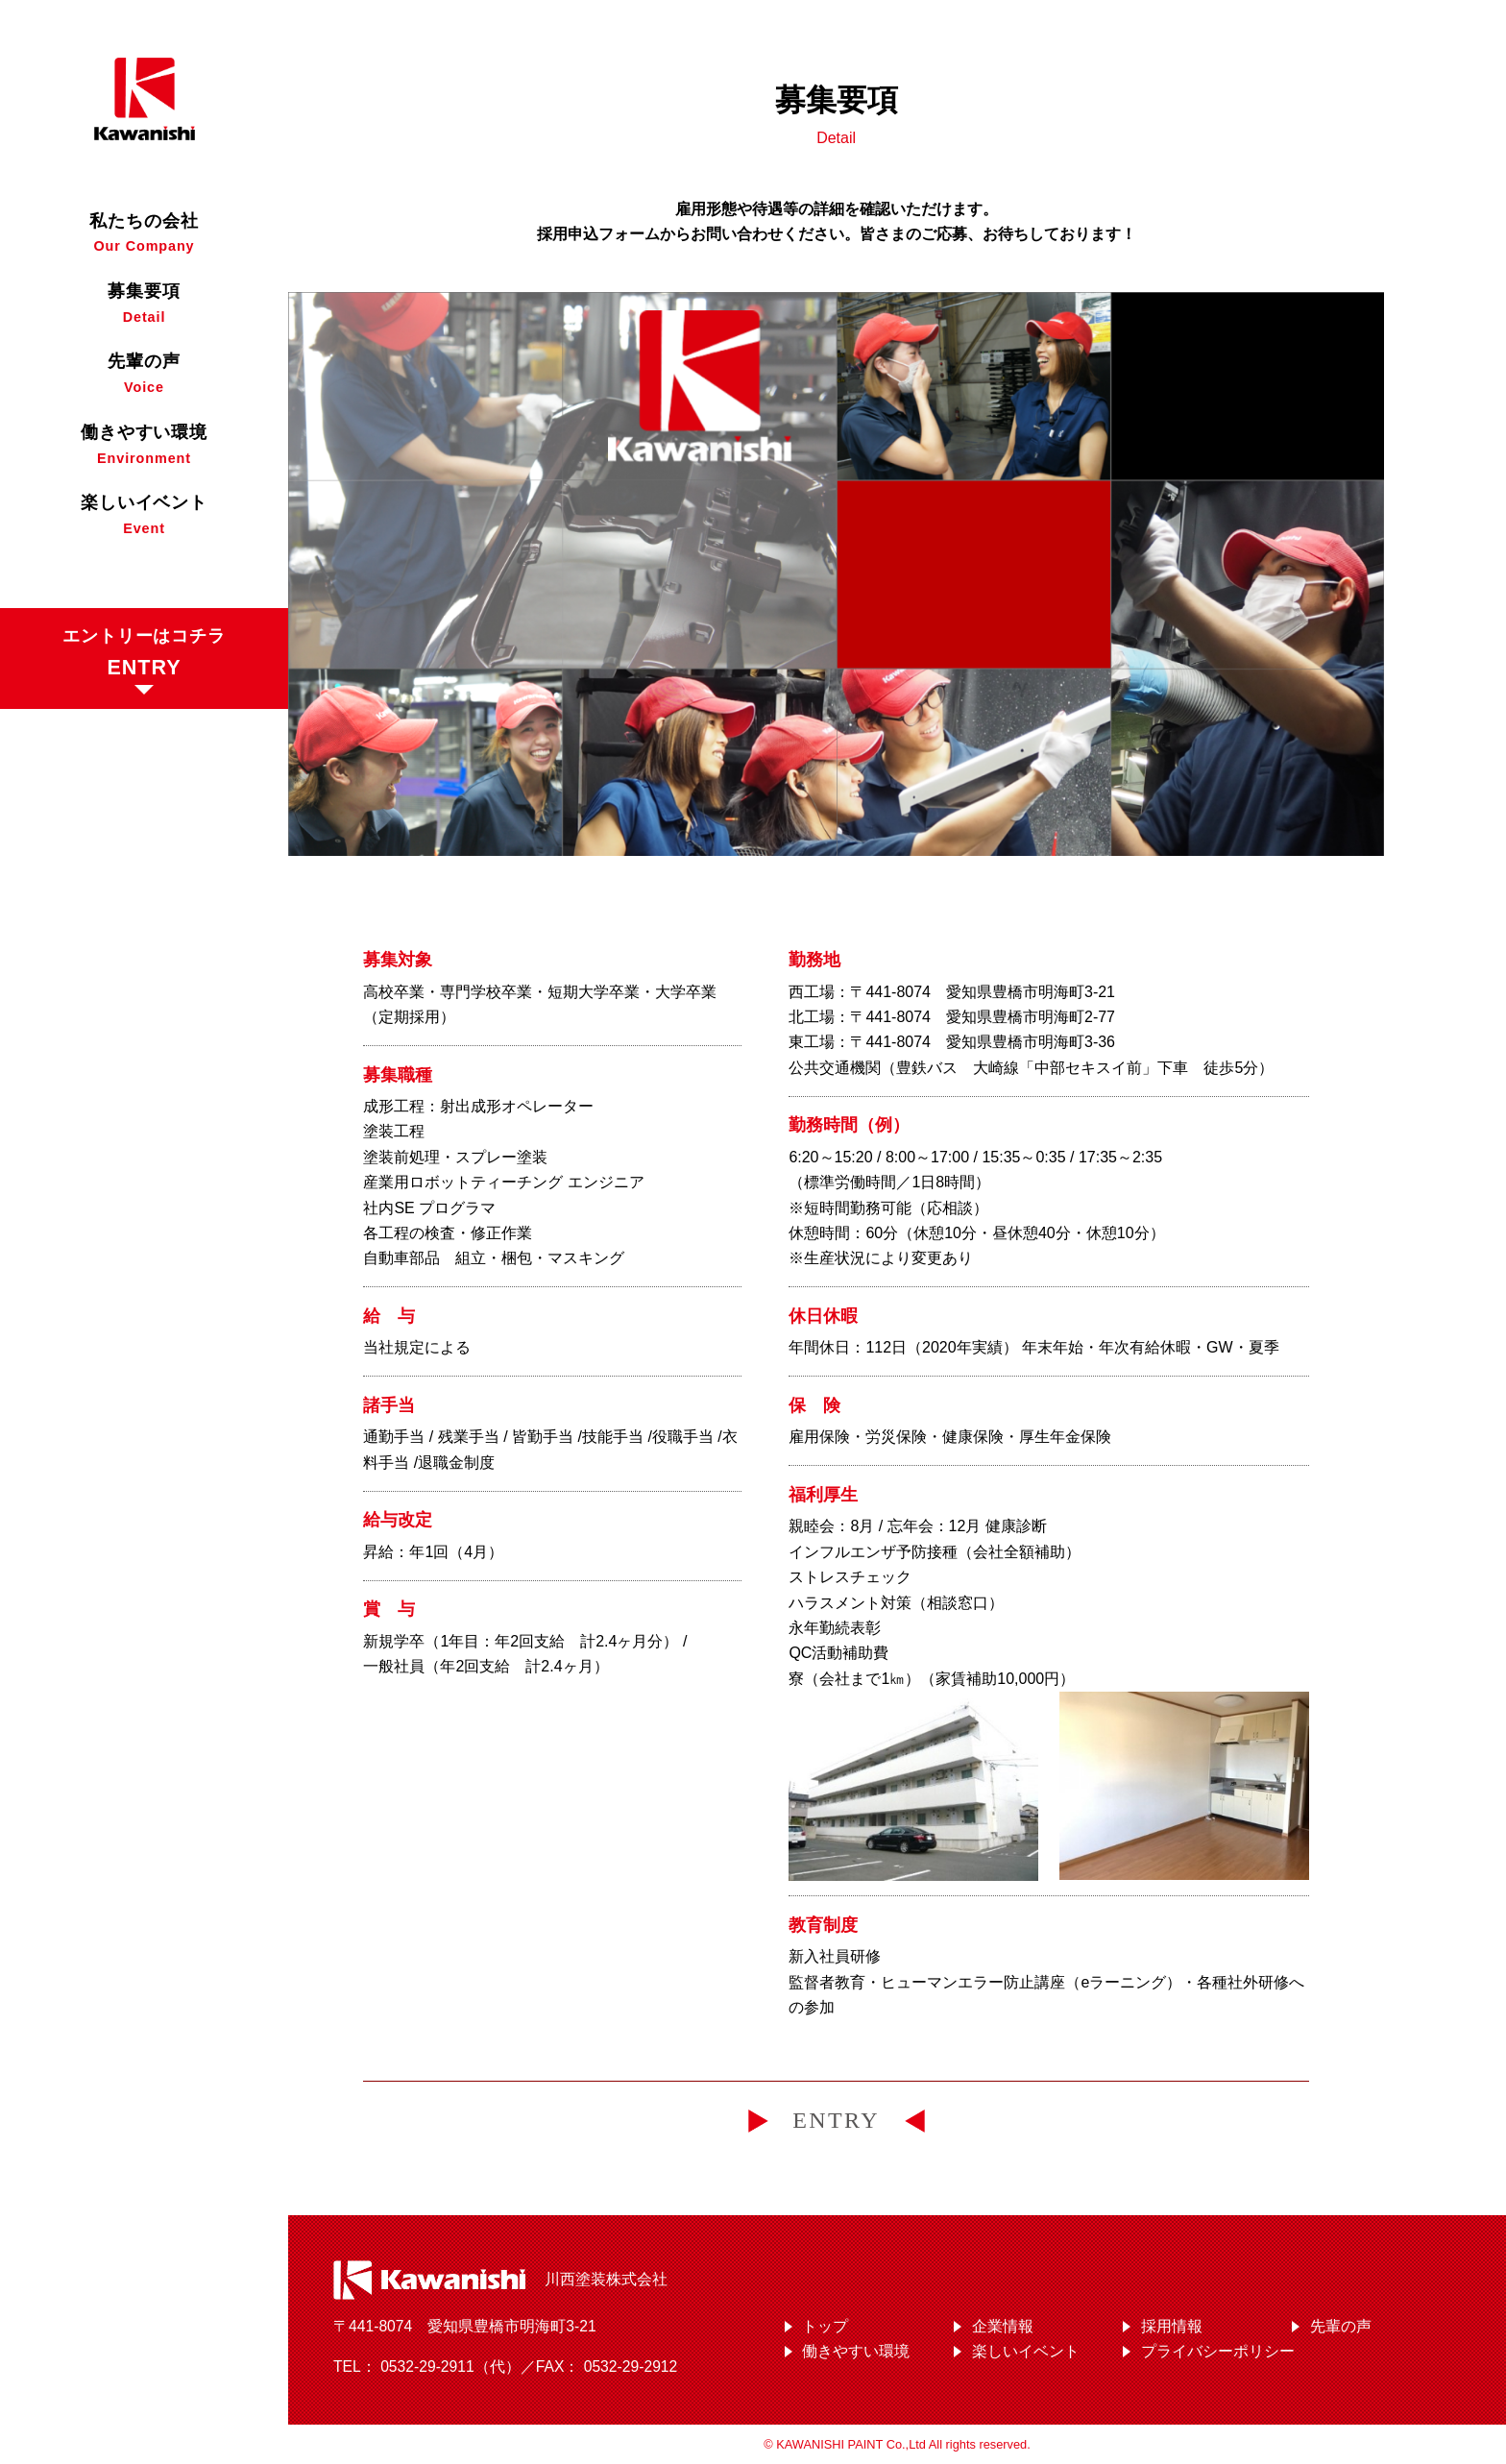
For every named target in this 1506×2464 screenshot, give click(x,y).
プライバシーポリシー (1218, 2351)
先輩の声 (1341, 2326)
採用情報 (1171, 2326)
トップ (825, 2326)
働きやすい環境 (856, 2351)
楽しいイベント (1026, 2351)
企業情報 (1002, 2326)
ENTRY (836, 2120)
